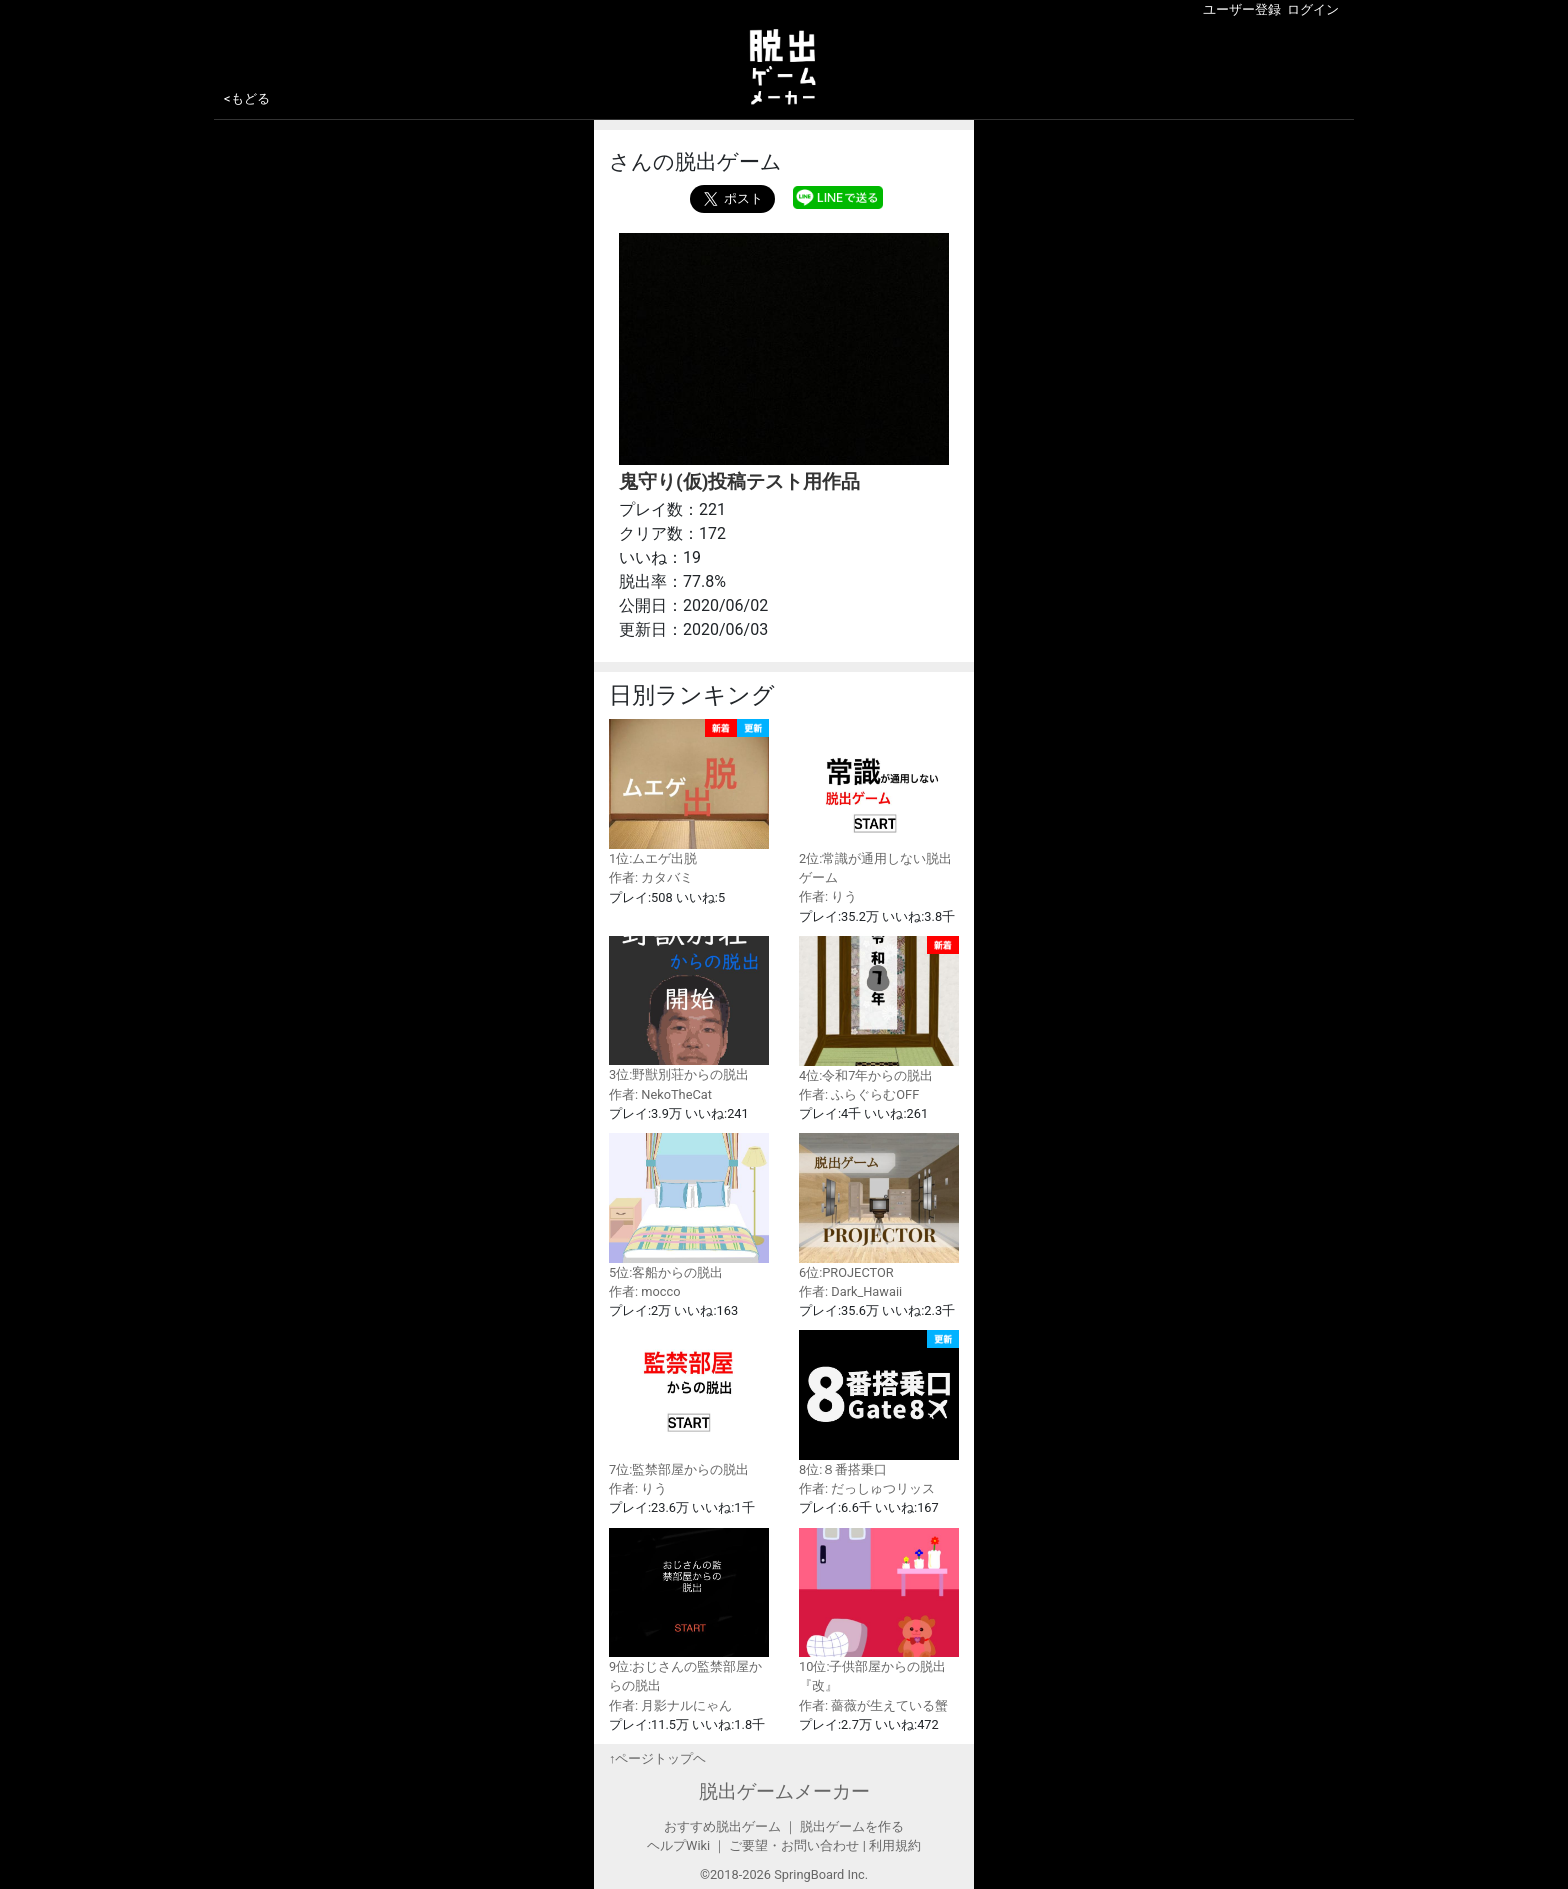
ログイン (1313, 9)
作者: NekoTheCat (660, 1094)
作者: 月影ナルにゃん (670, 1705)
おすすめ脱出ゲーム (722, 1826)
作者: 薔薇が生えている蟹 (873, 1705)
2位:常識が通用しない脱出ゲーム (879, 802)
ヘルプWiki (678, 1845)
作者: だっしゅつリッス (867, 1488)
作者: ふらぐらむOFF (859, 1094)
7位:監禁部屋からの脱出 (689, 1403)
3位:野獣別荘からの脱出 (689, 1009)
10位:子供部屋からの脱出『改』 (879, 1611)
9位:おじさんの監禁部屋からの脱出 (689, 1611)
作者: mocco (645, 1291)
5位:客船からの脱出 (689, 1206)
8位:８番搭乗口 (879, 1403)
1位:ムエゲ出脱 (689, 792)
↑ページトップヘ (657, 1758)
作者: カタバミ (651, 877)
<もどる (247, 98)
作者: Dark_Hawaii (850, 1291)
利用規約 (895, 1845)
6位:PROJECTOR (879, 1206)
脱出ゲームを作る (852, 1826)
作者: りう (828, 896)
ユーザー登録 (1242, 9)
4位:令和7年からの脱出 (879, 1009)
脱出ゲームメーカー (784, 1791)
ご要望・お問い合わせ (794, 1845)
